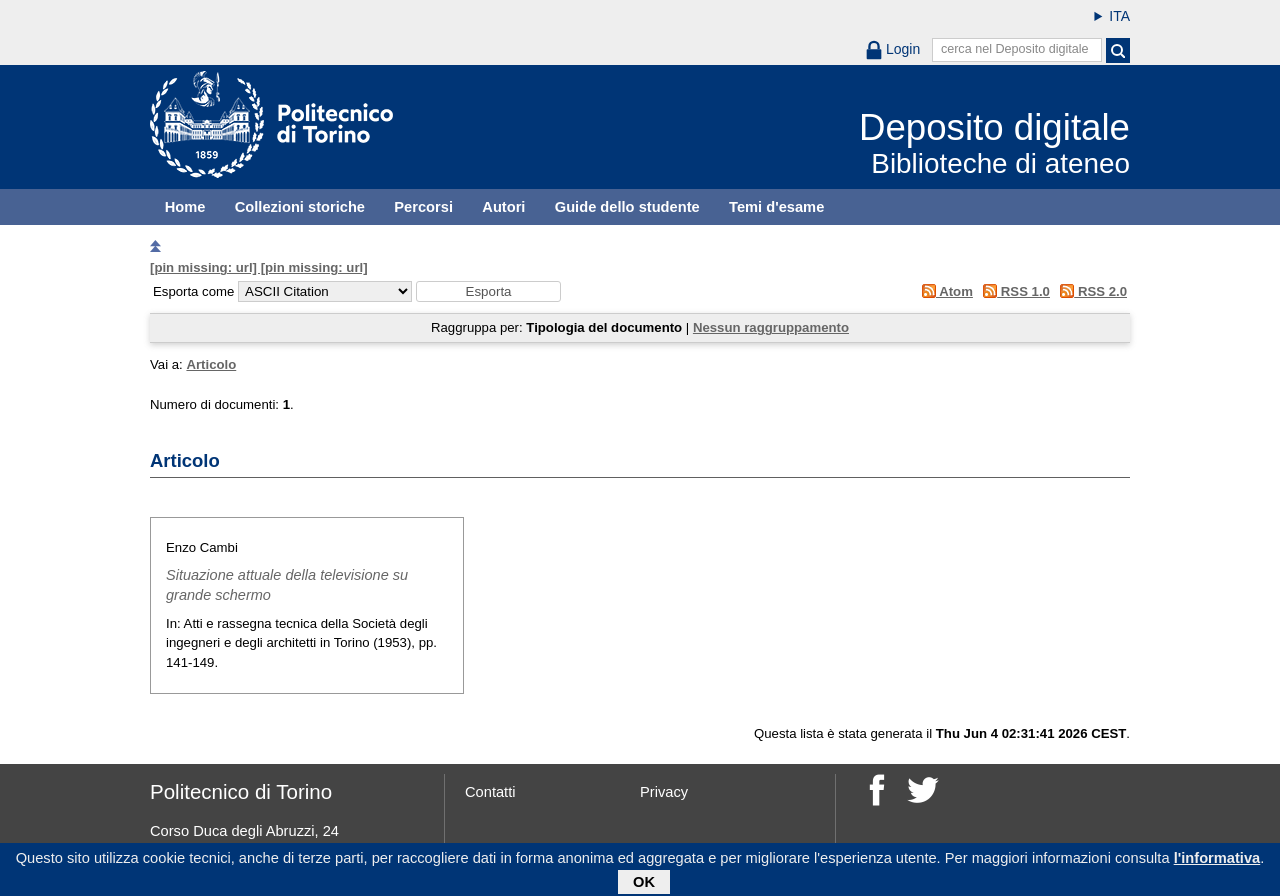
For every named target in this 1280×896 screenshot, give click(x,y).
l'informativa (1217, 861)
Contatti (490, 792)
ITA (1119, 16)
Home (185, 207)
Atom (943, 291)
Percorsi (423, 207)
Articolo (211, 364)
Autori (503, 207)
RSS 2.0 (1090, 291)
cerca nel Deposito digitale (1015, 49)
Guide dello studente (627, 207)
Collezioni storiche (300, 207)
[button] (488, 291)
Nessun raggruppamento (771, 327)
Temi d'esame (776, 207)
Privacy (664, 792)
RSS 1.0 (1013, 291)
